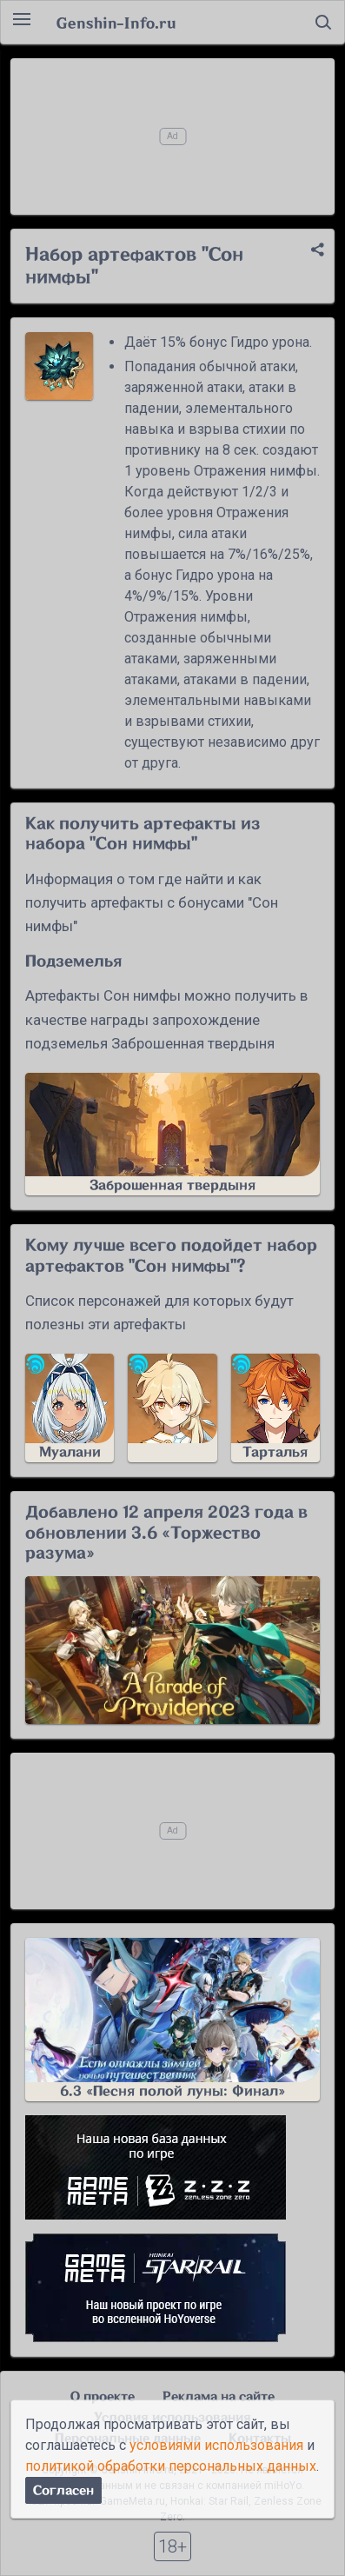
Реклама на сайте (219, 2396)
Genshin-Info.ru (116, 22)
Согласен (63, 2490)
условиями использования (216, 2445)
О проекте (102, 2396)
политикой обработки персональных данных (170, 2466)
